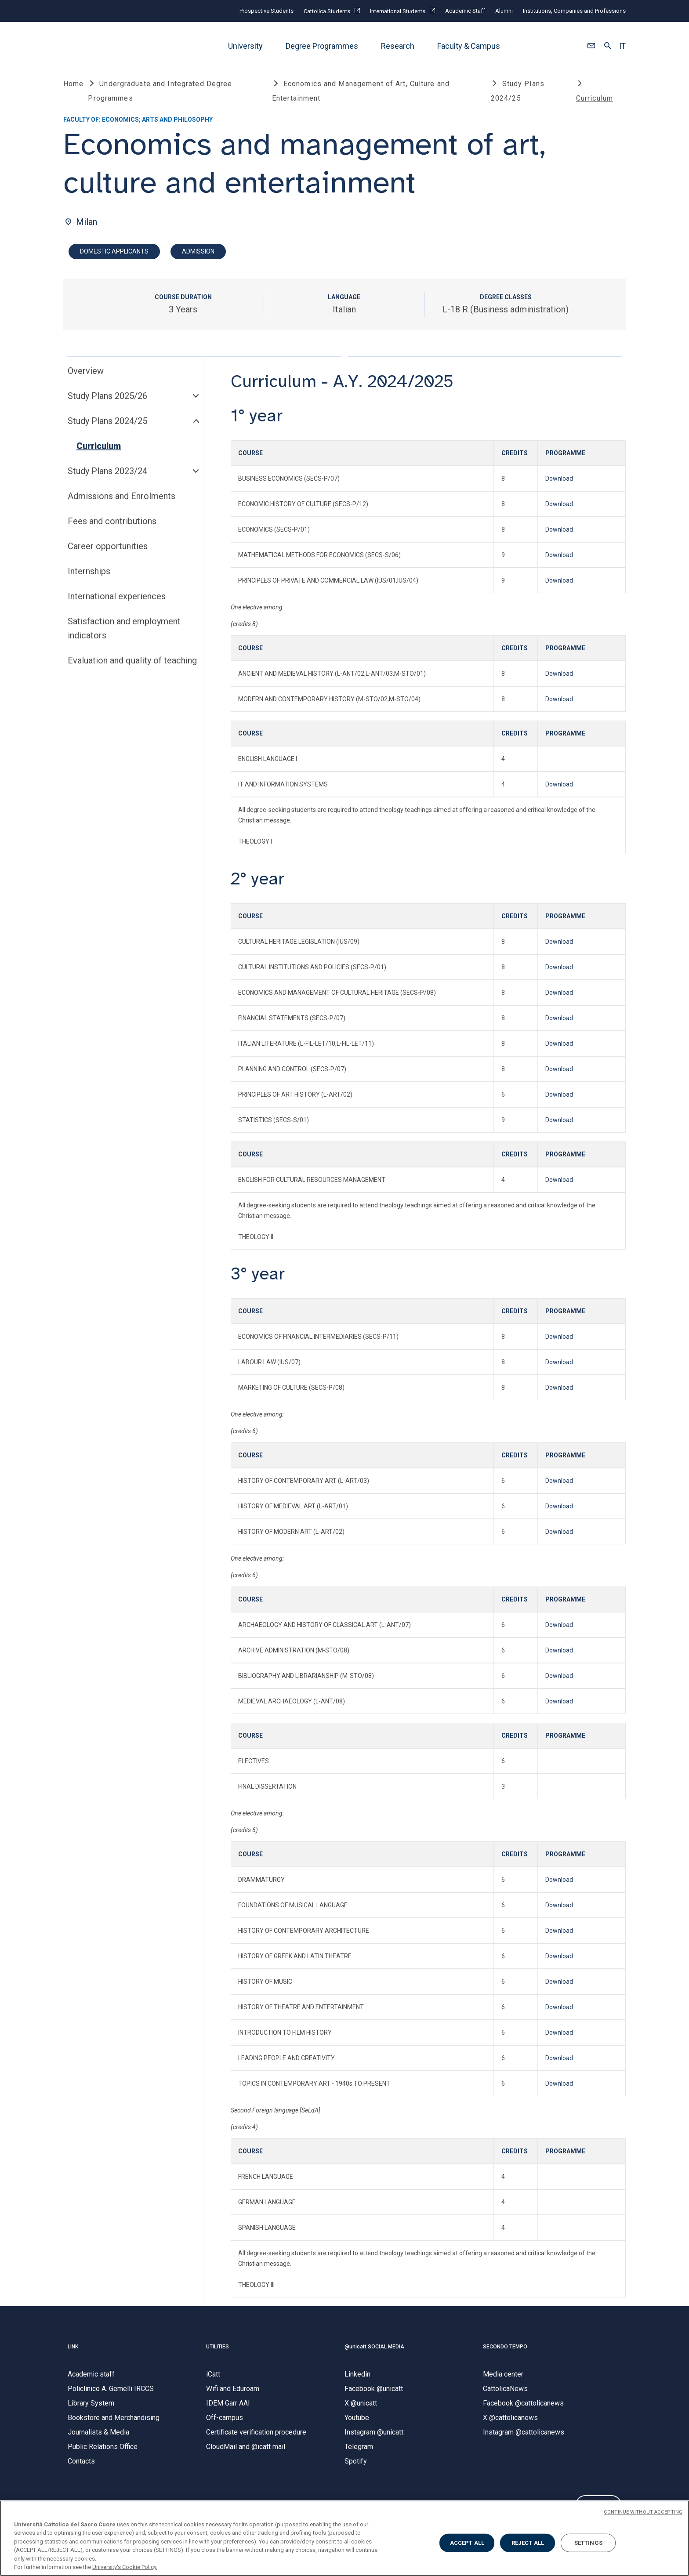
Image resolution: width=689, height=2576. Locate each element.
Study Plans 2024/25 (107, 428)
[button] (591, 46)
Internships (89, 578)
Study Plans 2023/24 (107, 478)
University (245, 46)
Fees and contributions (112, 528)
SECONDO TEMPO (505, 2354)
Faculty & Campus (468, 46)
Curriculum (98, 453)
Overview (86, 378)
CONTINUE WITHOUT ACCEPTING (643, 2512)
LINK (73, 2354)
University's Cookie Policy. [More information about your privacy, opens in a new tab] (124, 2567)
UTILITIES (217, 2354)
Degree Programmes (322, 46)
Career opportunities (108, 553)
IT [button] (622, 46)
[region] (344, 2538)
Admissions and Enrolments (121, 503)
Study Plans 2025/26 (107, 403)
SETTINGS (588, 2543)
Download (559, 485)
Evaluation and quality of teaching (132, 667)
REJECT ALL (527, 2543)
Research (397, 46)
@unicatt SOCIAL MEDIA (374, 2354)
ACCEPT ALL (467, 2543)
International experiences (117, 603)
